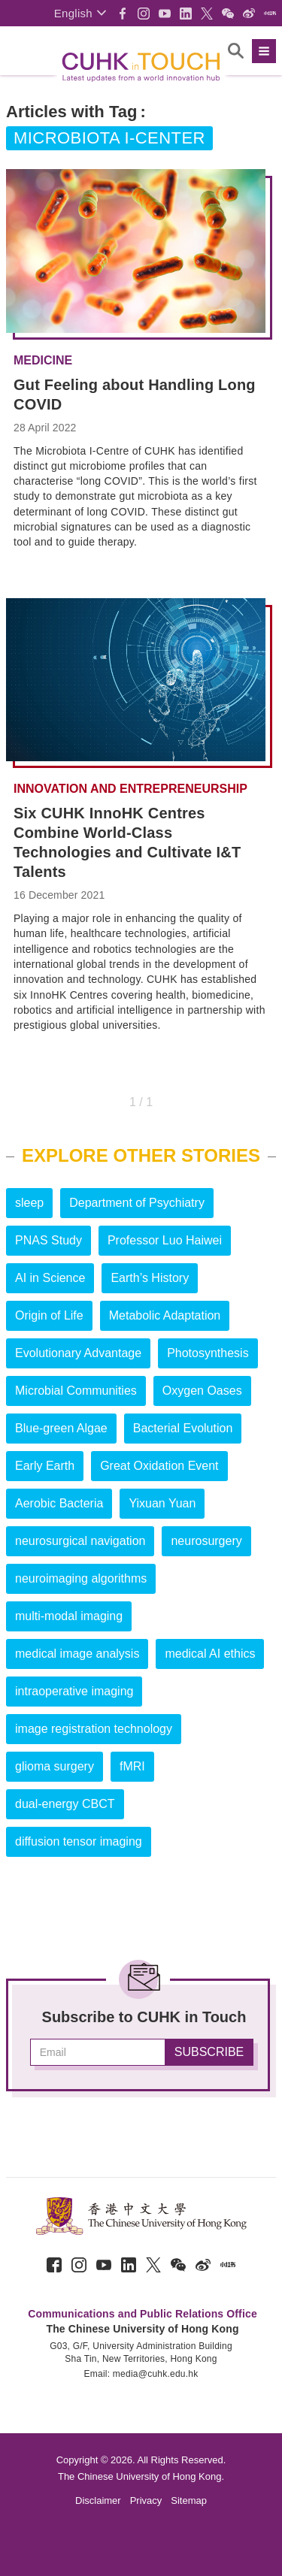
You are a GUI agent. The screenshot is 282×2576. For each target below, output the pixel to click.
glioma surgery (54, 1766)
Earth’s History (150, 1277)
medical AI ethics (210, 1653)
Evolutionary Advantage (78, 1353)
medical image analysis (77, 1653)
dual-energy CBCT (65, 1803)
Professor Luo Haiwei (165, 1240)
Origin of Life (49, 1315)
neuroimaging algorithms (81, 1578)
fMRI (132, 1766)
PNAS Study (48, 1240)
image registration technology (93, 1728)
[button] (80, 13)
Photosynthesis (208, 1353)
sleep (29, 1202)
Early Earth (44, 1465)
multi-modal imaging (69, 1616)
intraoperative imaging (74, 1691)
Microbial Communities (76, 1390)
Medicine (43, 361)
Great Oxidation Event (159, 1465)
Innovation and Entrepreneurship (130, 789)
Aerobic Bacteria (59, 1503)
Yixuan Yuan (162, 1503)
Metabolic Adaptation (165, 1315)
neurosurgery (206, 1540)
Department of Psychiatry (137, 1202)
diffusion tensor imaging (78, 1841)
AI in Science (50, 1277)
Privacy (146, 2500)
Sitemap (189, 2500)
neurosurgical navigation (80, 1540)
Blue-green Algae (61, 1428)
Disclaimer (98, 2500)
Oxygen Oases (202, 1390)
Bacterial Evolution (183, 1428)
